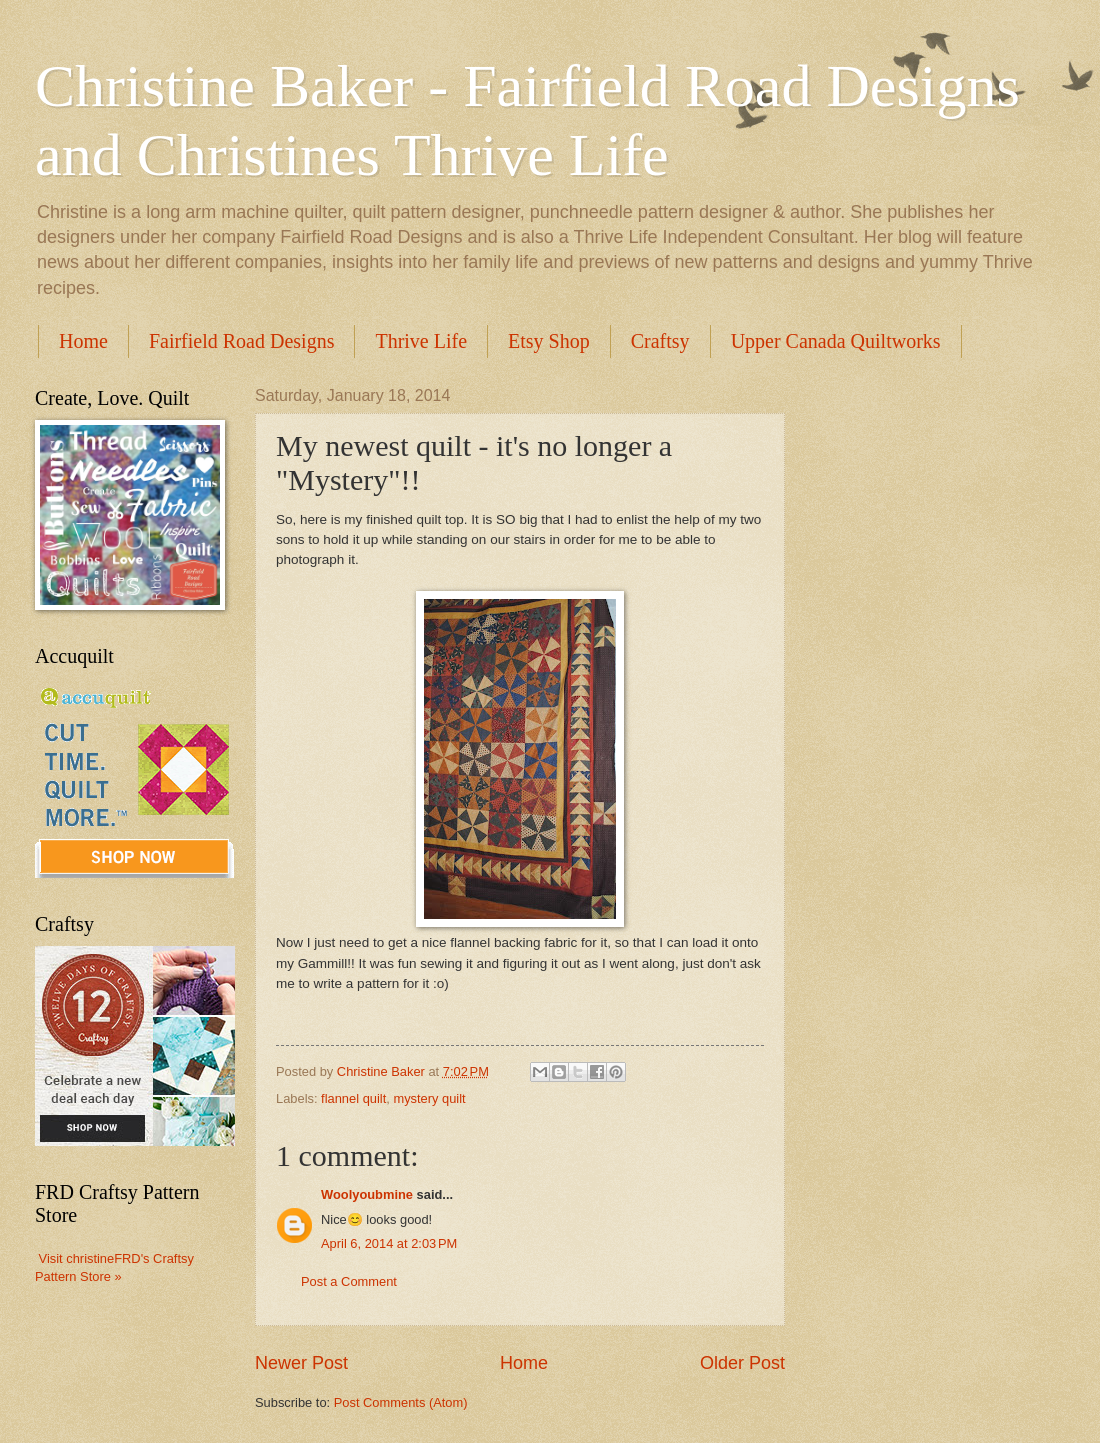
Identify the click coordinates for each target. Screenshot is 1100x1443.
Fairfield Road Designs (242, 341)
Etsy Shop (549, 341)
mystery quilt (429, 1098)
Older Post (742, 1363)
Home (83, 341)
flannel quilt (353, 1098)
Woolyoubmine (367, 1194)
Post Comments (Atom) (401, 1402)
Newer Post (301, 1363)
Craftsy (660, 341)
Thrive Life (421, 341)
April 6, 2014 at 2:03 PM (389, 1243)
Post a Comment (349, 1281)
